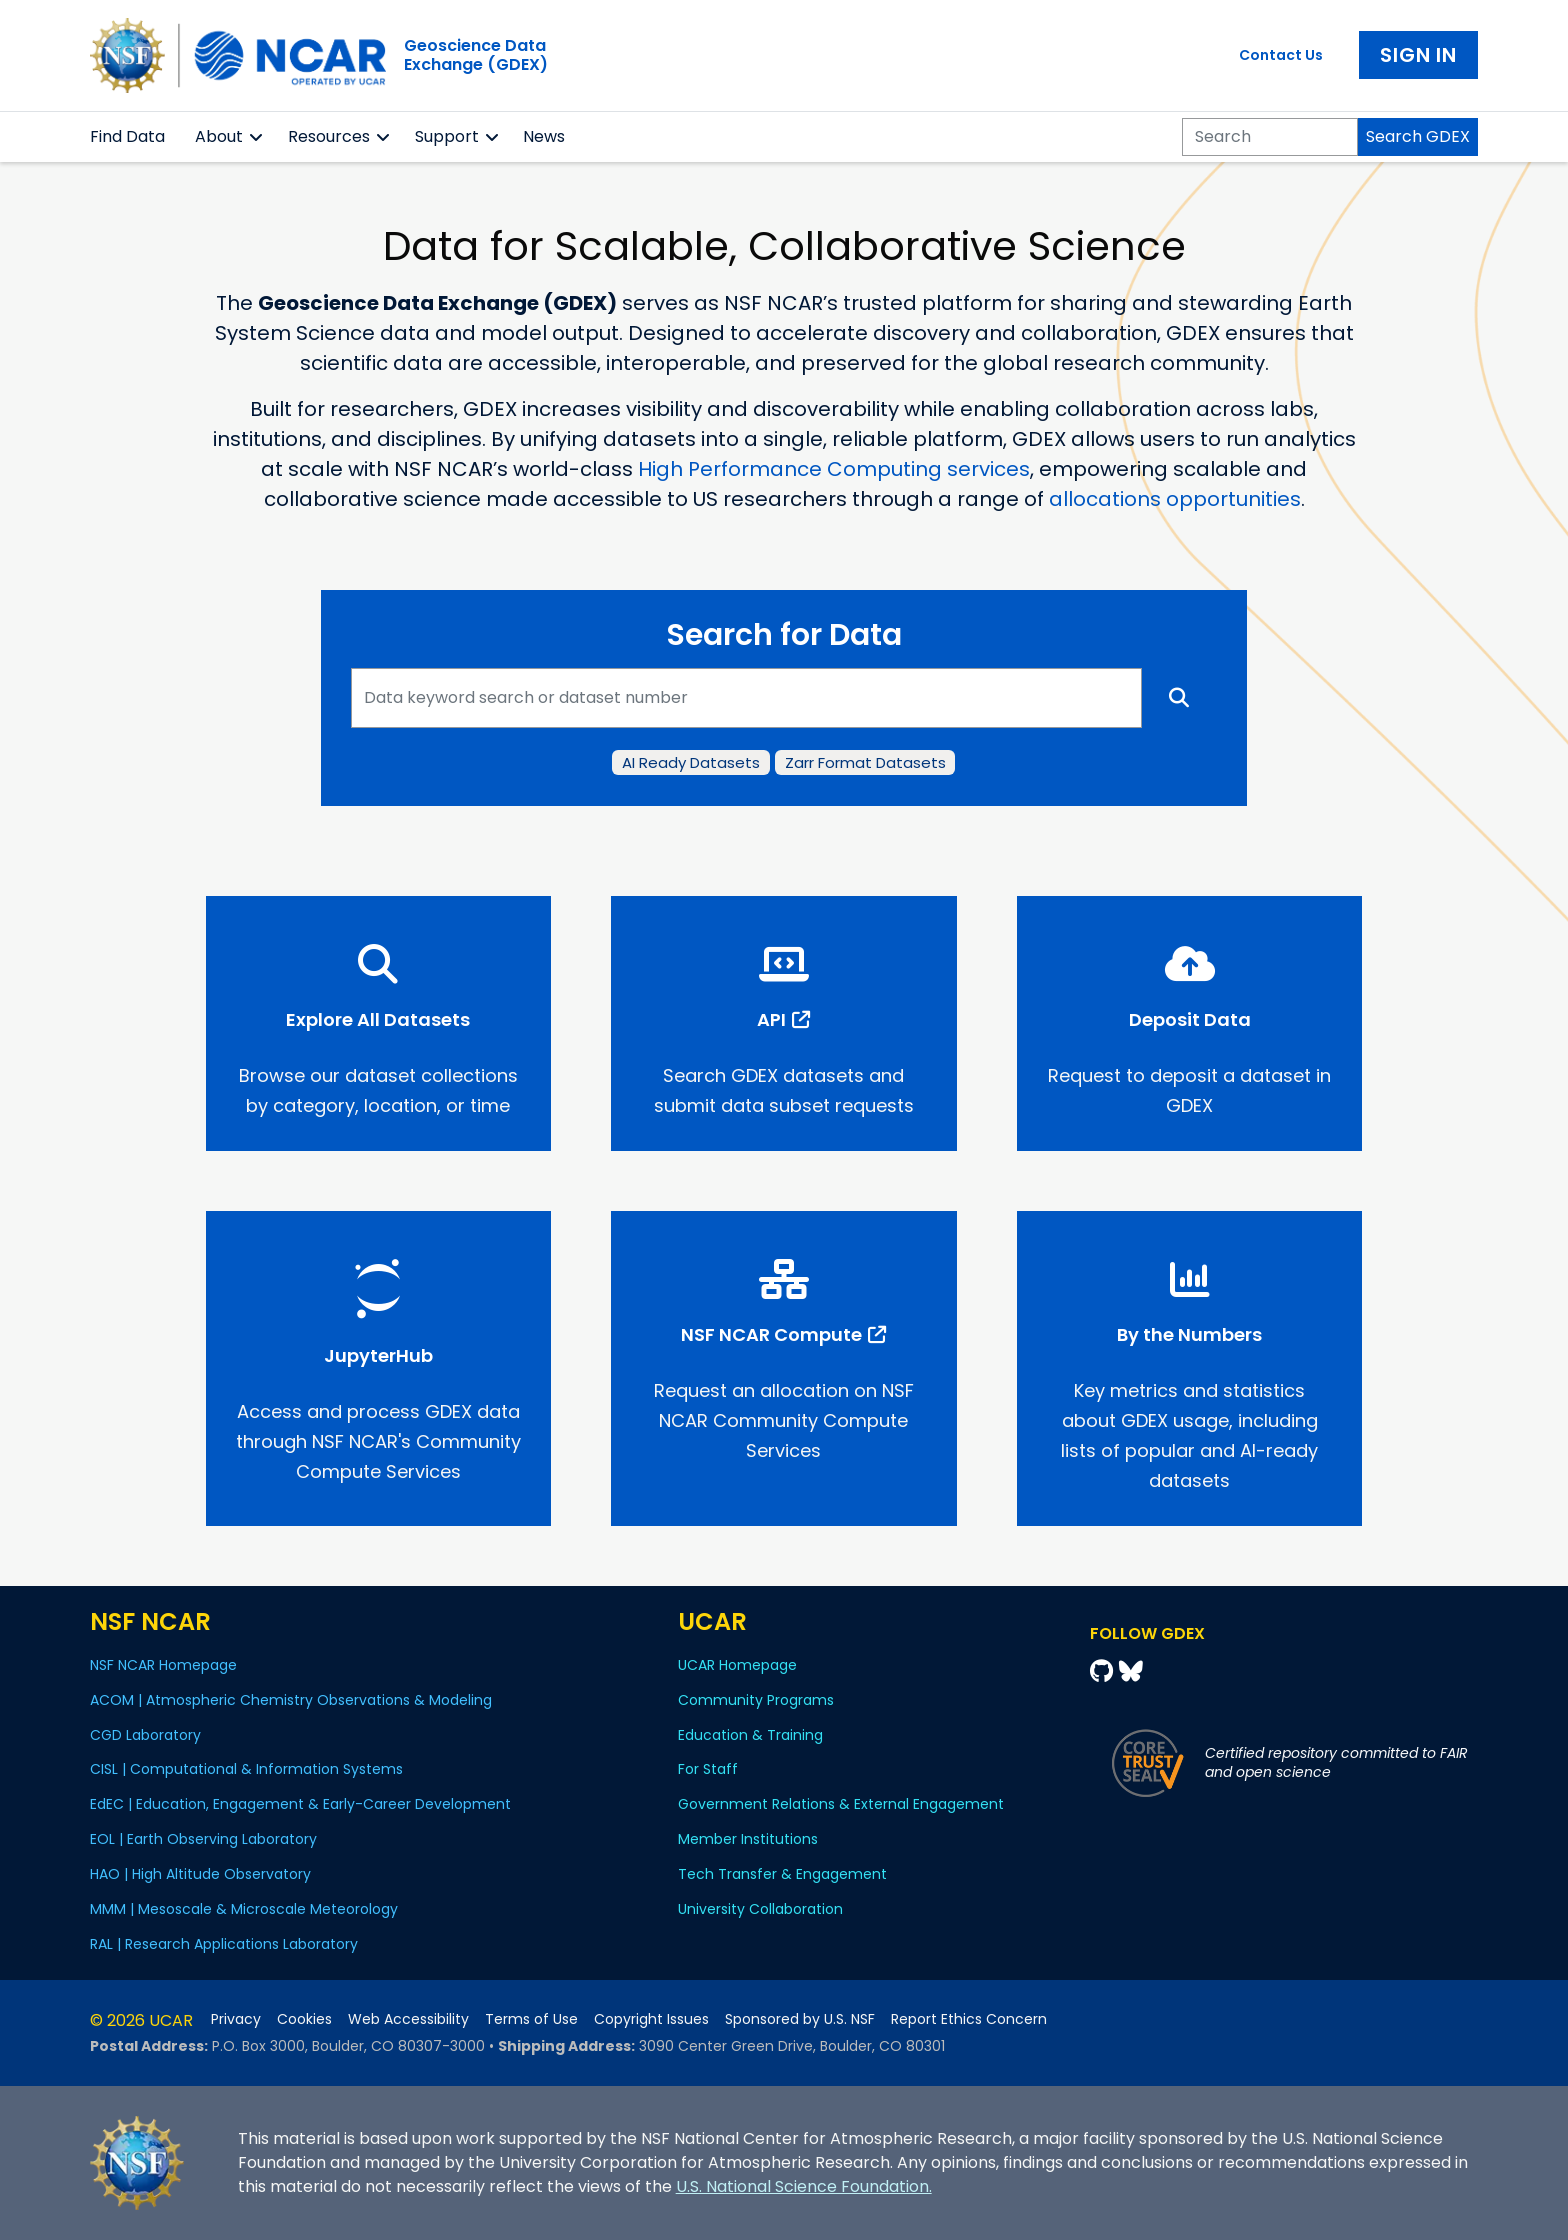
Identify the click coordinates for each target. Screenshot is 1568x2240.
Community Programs (756, 1700)
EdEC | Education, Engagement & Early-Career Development (300, 1804)
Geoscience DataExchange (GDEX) (476, 55)
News (544, 136)
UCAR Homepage (737, 1665)
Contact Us (1281, 55)
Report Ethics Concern (969, 2019)
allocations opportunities (1175, 499)
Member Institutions (748, 1839)
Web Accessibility (408, 2019)
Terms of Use (531, 2019)
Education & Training (750, 1735)
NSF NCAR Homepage (163, 1665)
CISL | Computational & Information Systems (246, 1769)
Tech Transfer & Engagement (782, 1874)
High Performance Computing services (834, 469)
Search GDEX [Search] (1418, 136)
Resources (329, 136)
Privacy (236, 2019)
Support (447, 136)
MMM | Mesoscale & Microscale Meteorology (244, 1909)
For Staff (708, 1769)
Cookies (304, 2019)
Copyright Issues (651, 2019)
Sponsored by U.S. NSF (800, 2019)
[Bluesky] (1131, 1671)
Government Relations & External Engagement (841, 1804)
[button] (256, 137)
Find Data (127, 136)
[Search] (1270, 137)
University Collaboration (760, 1909)
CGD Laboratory (145, 1735)
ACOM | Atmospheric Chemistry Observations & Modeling (291, 1700)
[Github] (1104, 1671)
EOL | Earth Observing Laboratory (203, 1839)
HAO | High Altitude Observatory (200, 1874)
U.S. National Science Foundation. (804, 2186)
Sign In (1418, 55)
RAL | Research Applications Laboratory (224, 1944)
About (219, 136)
